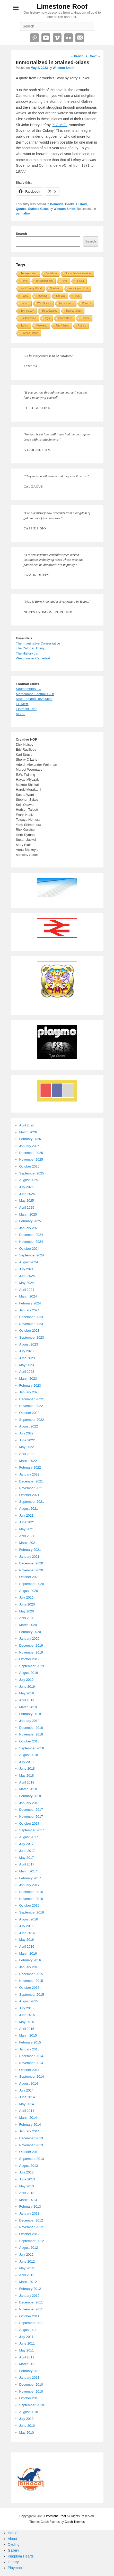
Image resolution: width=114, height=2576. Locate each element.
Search (21, 234)
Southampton (28, 318)
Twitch (24, 325)
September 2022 (31, 1420)
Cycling (14, 2544)
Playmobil (15, 2568)
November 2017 (31, 1816)
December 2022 (31, 1399)
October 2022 (29, 1413)
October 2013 (29, 2152)
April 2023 (26, 1372)
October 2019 (29, 1659)
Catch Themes (75, 2522)
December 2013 (31, 2138)
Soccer (25, 303)
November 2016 (31, 1899)
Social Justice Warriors (78, 273)
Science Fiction (29, 333)
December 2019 (31, 1645)
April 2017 (26, 1864)
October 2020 (29, 1577)
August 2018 (28, 1755)
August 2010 (28, 2412)
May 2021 (26, 1529)
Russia (80, 280)
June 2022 (27, 1440)
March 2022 (28, 1461)
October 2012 (29, 2234)
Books (70, 204)
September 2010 (31, 2405)
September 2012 (31, 2241)
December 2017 (31, 1810)
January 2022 (29, 1474)
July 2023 (26, 1351)
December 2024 (31, 1235)
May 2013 (26, 2186)
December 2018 (31, 1728)
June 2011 (27, 2343)
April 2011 (26, 2357)
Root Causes (49, 310)
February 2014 (30, 2124)
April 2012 (26, 2275)
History (81, 204)
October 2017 (29, 1823)
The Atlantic (62, 325)
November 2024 (31, 1242)
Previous (78, 56)
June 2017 (27, 1851)
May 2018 (26, 1775)
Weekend (42, 325)
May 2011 (26, 2350)
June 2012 (27, 2261)
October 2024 (29, 1248)
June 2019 (27, 1686)
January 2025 (29, 1228)
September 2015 (31, 1994)
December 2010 (31, 2384)
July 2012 (26, 2254)
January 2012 (29, 2296)
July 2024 (26, 1269)
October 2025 (29, 1166)
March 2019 (28, 1707)
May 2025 (26, 1200)
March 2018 (28, 1789)
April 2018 (26, 1782)
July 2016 (26, 1926)
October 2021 (29, 1495)
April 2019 (26, 1700)
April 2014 (26, 2111)
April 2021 (26, 1536)
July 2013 (26, 2172)
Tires (77, 295)
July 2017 (26, 1844)
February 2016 (30, 1960)
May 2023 (26, 1365)
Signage (61, 295)
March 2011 (28, 2364)
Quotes (21, 209)
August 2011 (28, 2330)
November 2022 (31, 1406)
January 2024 (29, 1310)
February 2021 (30, 1550)
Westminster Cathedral (33, 658)
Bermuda (56, 204)
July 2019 (26, 1680)
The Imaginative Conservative (38, 643)
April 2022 (26, 1454)
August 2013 (28, 2166)
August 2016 (28, 1919)
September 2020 (31, 1584)
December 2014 (31, 2056)
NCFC (20, 714)
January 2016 (29, 1967)
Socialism (51, 273)
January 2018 (29, 1803)
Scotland (55, 288)
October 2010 (29, 2398)
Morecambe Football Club (35, 694)
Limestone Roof (62, 6)
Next (95, 56)
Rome (24, 280)
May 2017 (26, 1858)
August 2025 (28, 1180)
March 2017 (28, 1871)
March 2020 (28, 1625)
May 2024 (26, 1283)
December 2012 (31, 2220)
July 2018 (26, 1762)
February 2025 (30, 1221)
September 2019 (31, 1666)
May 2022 (26, 1447)
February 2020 (30, 1632)
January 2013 (29, 2213)
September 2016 (31, 1912)
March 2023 (28, 1378)
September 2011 (31, 2323)
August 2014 (28, 2083)
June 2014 (27, 2097)
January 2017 (29, 1885)
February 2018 (30, 1796)
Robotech (42, 295)
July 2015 (26, 2008)
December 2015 (31, 1974)
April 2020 (26, 1618)
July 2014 (26, 2090)
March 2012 (28, 2282)
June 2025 (27, 1194)
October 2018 (29, 1741)
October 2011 (29, 2316)
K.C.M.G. (59, 125)
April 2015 (26, 2029)
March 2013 (28, 2200)
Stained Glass (38, 209)
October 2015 (29, 1988)
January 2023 (29, 1392)
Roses (24, 295)
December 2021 (31, 1481)
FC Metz (22, 704)
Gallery (13, 2550)
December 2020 (31, 1563)
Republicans (66, 303)
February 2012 (30, 2289)
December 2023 (31, 1317)
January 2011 (29, 2377)
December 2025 (31, 1153)
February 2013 (30, 2206)
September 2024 (31, 1255)
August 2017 (28, 1837)
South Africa (65, 318)
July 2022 (26, 1433)
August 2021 (28, 1508)
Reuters (86, 303)
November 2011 (31, 2309)
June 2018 (27, 1768)
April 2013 (26, 2193)
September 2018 (31, 1748)
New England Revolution (34, 699)
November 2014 (31, 2063)
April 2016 (26, 1946)
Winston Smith (63, 68)
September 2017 (31, 1830)
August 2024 (28, 1262)
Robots (82, 325)
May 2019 (26, 1693)
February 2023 (30, 1385)
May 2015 (26, 2022)
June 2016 (27, 1933)
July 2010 (26, 2419)
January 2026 (29, 1146)
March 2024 (28, 1296)
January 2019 (29, 1721)
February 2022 (30, 1467)
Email (79, 37)
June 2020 (27, 1604)
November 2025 (31, 1159)
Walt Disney (44, 303)
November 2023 (31, 1324)
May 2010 (26, 2432)
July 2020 (26, 1597)
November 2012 (31, 2227)
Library (13, 2562)
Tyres (64, 280)
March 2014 (28, 2118)
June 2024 (27, 1276)
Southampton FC (28, 689)
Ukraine (85, 318)
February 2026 (30, 1139)
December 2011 (31, 2302)
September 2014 (31, 2076)
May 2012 (26, 2268)
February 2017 (30, 1878)
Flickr (68, 37)
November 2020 (31, 1570)
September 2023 (31, 1337)
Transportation (29, 273)
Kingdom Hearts (20, 2556)
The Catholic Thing (30, 648)
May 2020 (26, 1611)
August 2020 (28, 1591)
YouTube (45, 37)
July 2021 (26, 1515)
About (12, 2539)
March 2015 (28, 2035)
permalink (23, 213)
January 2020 (29, 1638)
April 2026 (26, 1125)
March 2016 (28, 1953)
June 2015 (27, 2015)
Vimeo (57, 37)
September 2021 (31, 1502)
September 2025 (31, 1173)
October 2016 (29, 1905)
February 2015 (30, 2042)
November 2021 (31, 1488)
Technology (27, 310)
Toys (47, 318)
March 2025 (28, 1214)
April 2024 (26, 1290)
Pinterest (34, 37)
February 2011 (30, 2371)
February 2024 (30, 1303)
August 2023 (28, 1344)
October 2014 (29, 2070)
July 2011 (26, 2337)
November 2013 (31, 2145)
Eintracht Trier (26, 709)
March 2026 (28, 1132)
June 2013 (27, 2179)
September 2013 (31, 2159)
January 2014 (29, 2131)
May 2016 (26, 1940)
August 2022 (28, 1426)
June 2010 (27, 2426)
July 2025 (26, 1187)
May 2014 (26, 2104)
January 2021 (29, 1556)
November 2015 (31, 1981)
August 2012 (28, 2248)
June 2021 (27, 1522)
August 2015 (28, 2001)
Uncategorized (44, 280)
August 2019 (28, 1673)
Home (12, 2533)
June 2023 (27, 1358)
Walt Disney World (31, 288)
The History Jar (27, 653)
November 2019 (31, 1652)
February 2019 (30, 1714)
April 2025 (26, 1207)
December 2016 (31, 1892)
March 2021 (28, 1543)
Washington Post (78, 288)
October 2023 (29, 1330)
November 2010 (31, 2391)
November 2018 (31, 1734)
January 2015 (29, 2049)
